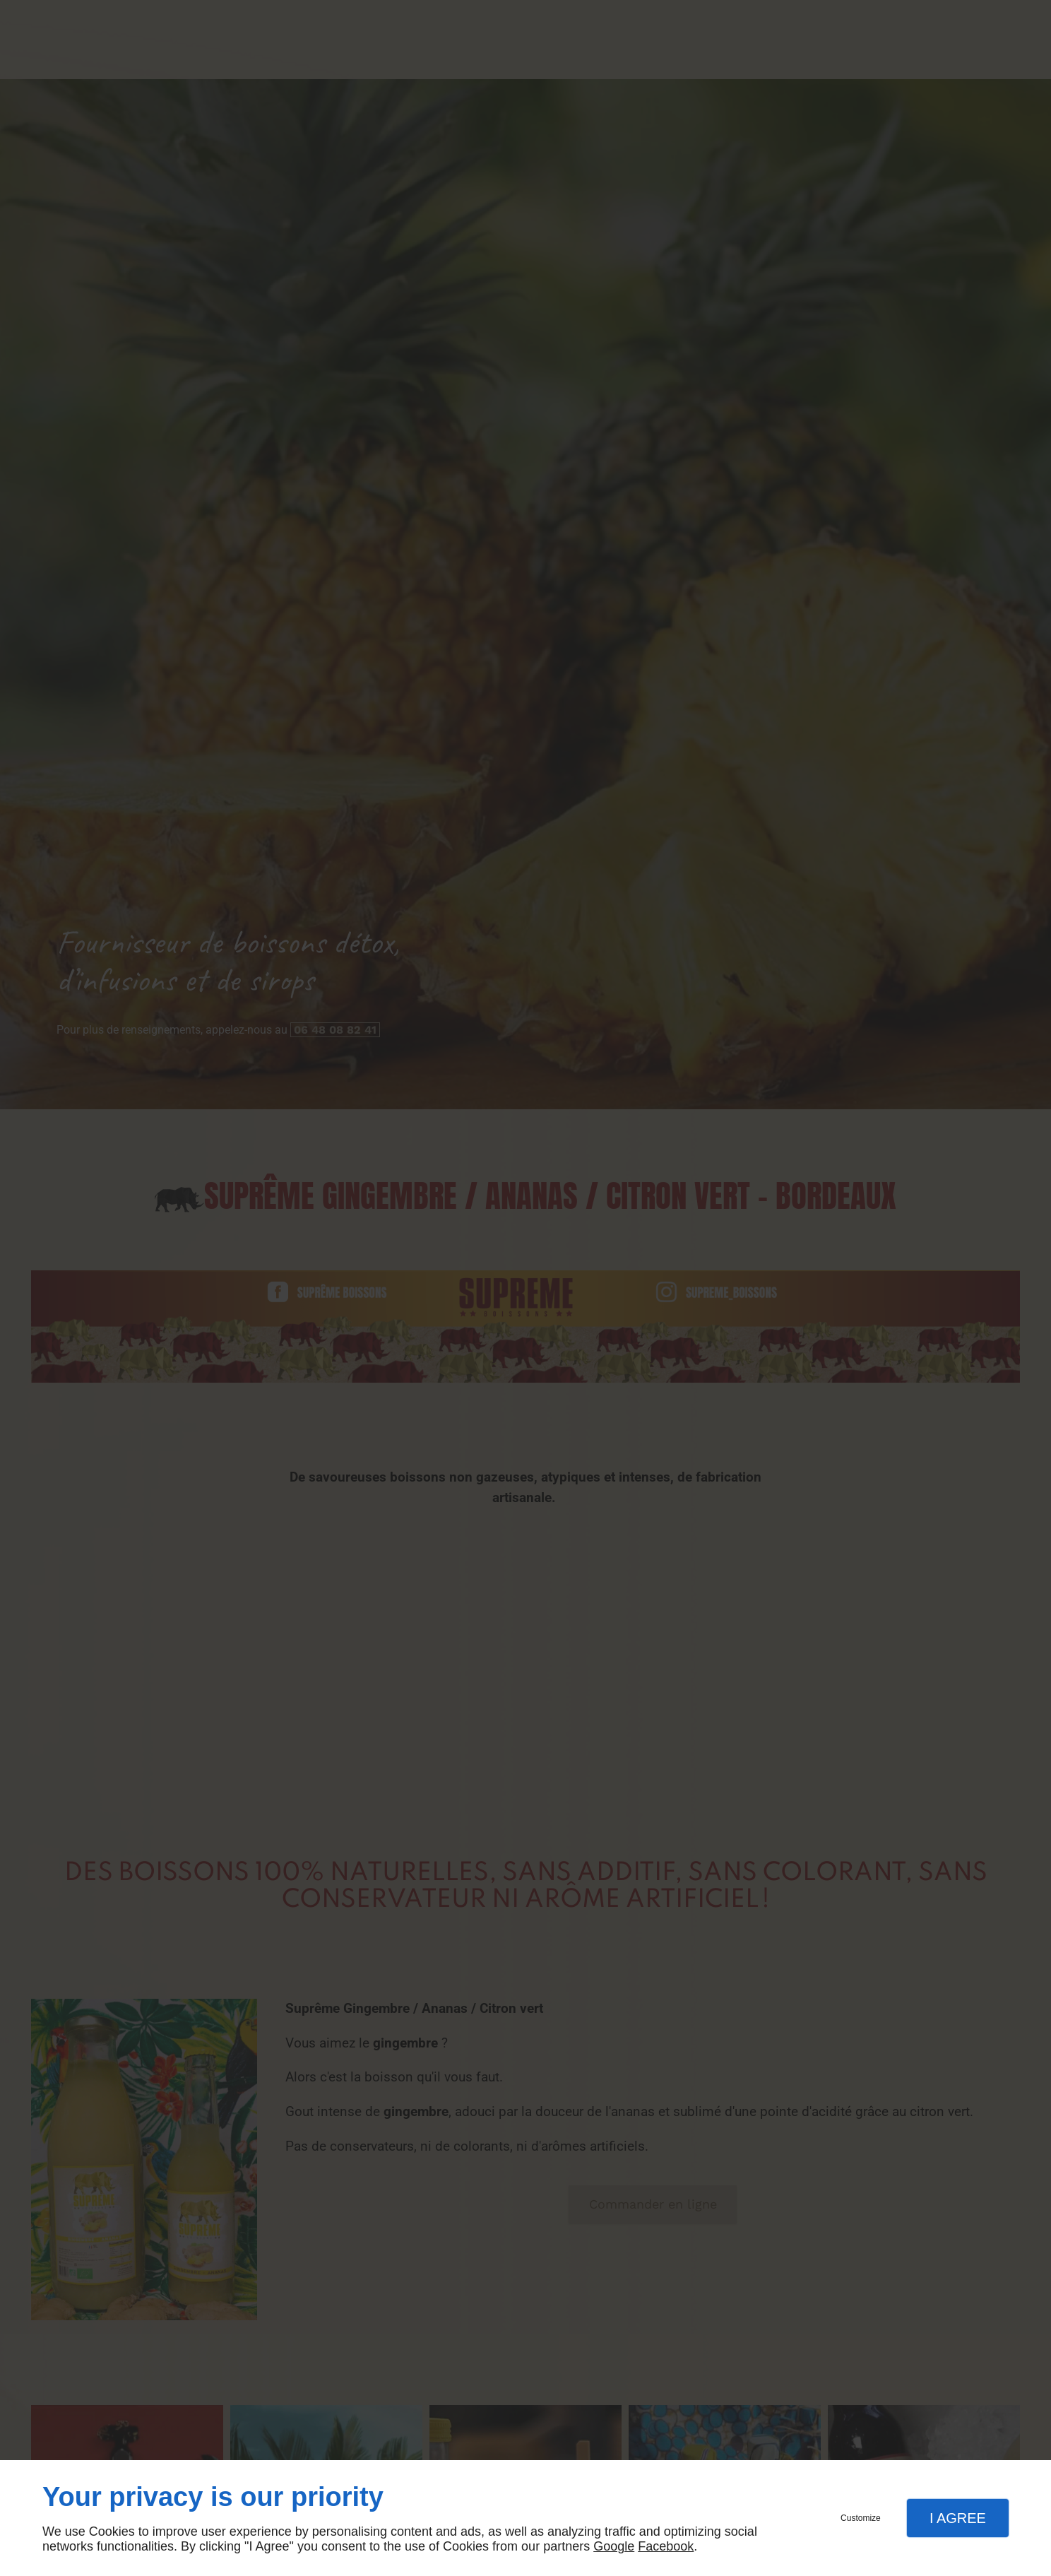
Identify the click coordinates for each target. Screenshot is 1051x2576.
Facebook (666, 2546)
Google (613, 2546)
